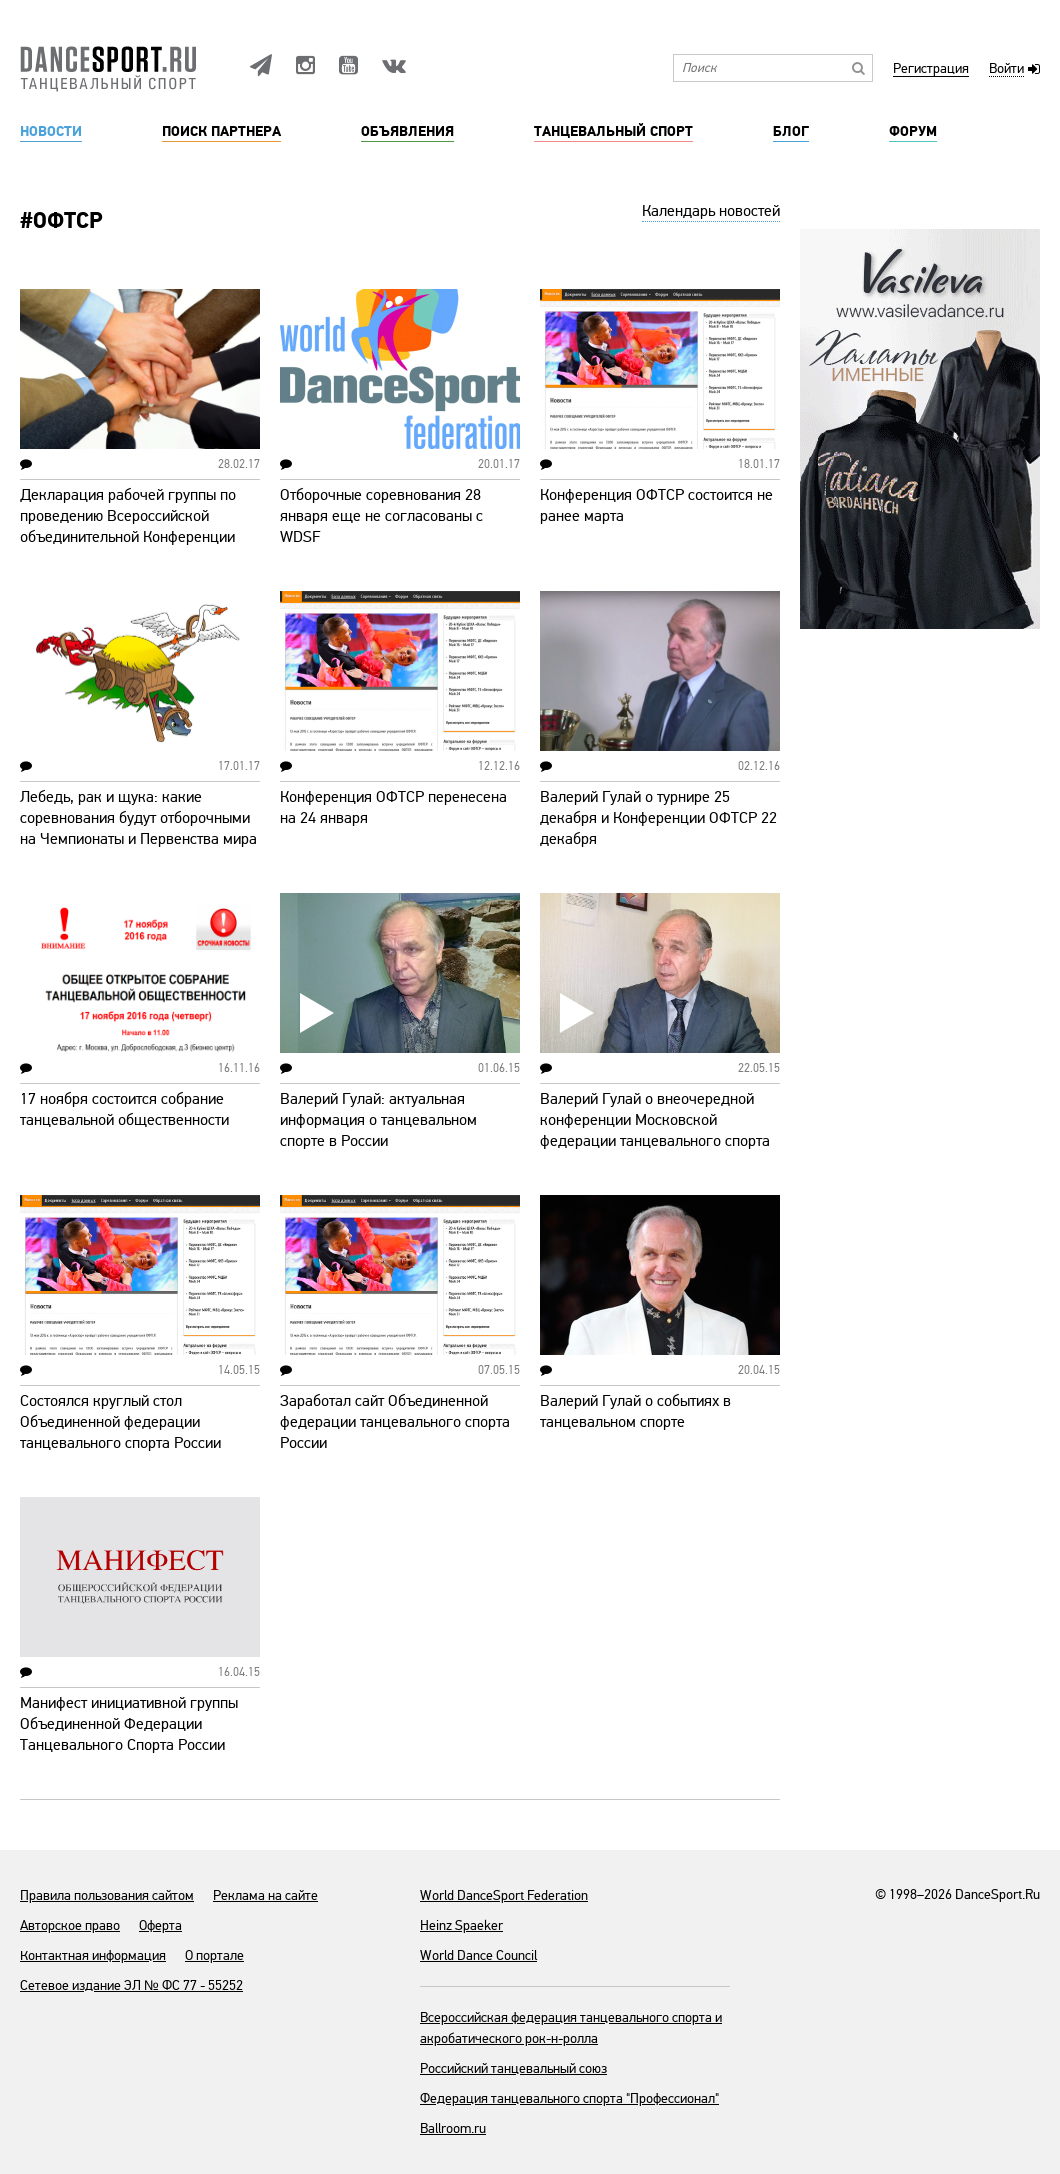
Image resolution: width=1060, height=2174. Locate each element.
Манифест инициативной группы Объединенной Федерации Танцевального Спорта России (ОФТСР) (129, 1734)
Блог (791, 132)
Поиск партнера (221, 132)
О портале (214, 1955)
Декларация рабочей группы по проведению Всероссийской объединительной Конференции (128, 516)
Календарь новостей (711, 211)
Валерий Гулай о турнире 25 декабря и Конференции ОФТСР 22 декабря (658, 818)
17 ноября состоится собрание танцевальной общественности (124, 1109)
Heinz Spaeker (461, 1925)
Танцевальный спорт (613, 132)
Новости (51, 132)
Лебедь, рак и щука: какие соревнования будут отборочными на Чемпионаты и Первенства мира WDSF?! (138, 828)
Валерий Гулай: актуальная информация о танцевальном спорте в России (378, 1120)
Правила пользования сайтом (107, 1895)
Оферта (160, 1925)
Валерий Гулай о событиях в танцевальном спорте (635, 1411)
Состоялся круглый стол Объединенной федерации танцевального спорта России (120, 1422)
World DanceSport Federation (504, 1895)
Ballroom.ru (453, 2128)
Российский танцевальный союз (513, 2068)
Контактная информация (93, 1955)
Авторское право (70, 1925)
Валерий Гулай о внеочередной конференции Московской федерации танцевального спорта (655, 1120)
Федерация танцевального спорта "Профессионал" (569, 2098)
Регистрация (931, 69)
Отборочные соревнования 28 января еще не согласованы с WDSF (381, 516)
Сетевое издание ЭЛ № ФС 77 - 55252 (131, 1985)
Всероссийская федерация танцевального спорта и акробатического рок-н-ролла (571, 2028)
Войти (1006, 69)
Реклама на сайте (265, 1895)
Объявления (407, 132)
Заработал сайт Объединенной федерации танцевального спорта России (395, 1422)
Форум (913, 132)
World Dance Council (478, 1955)
